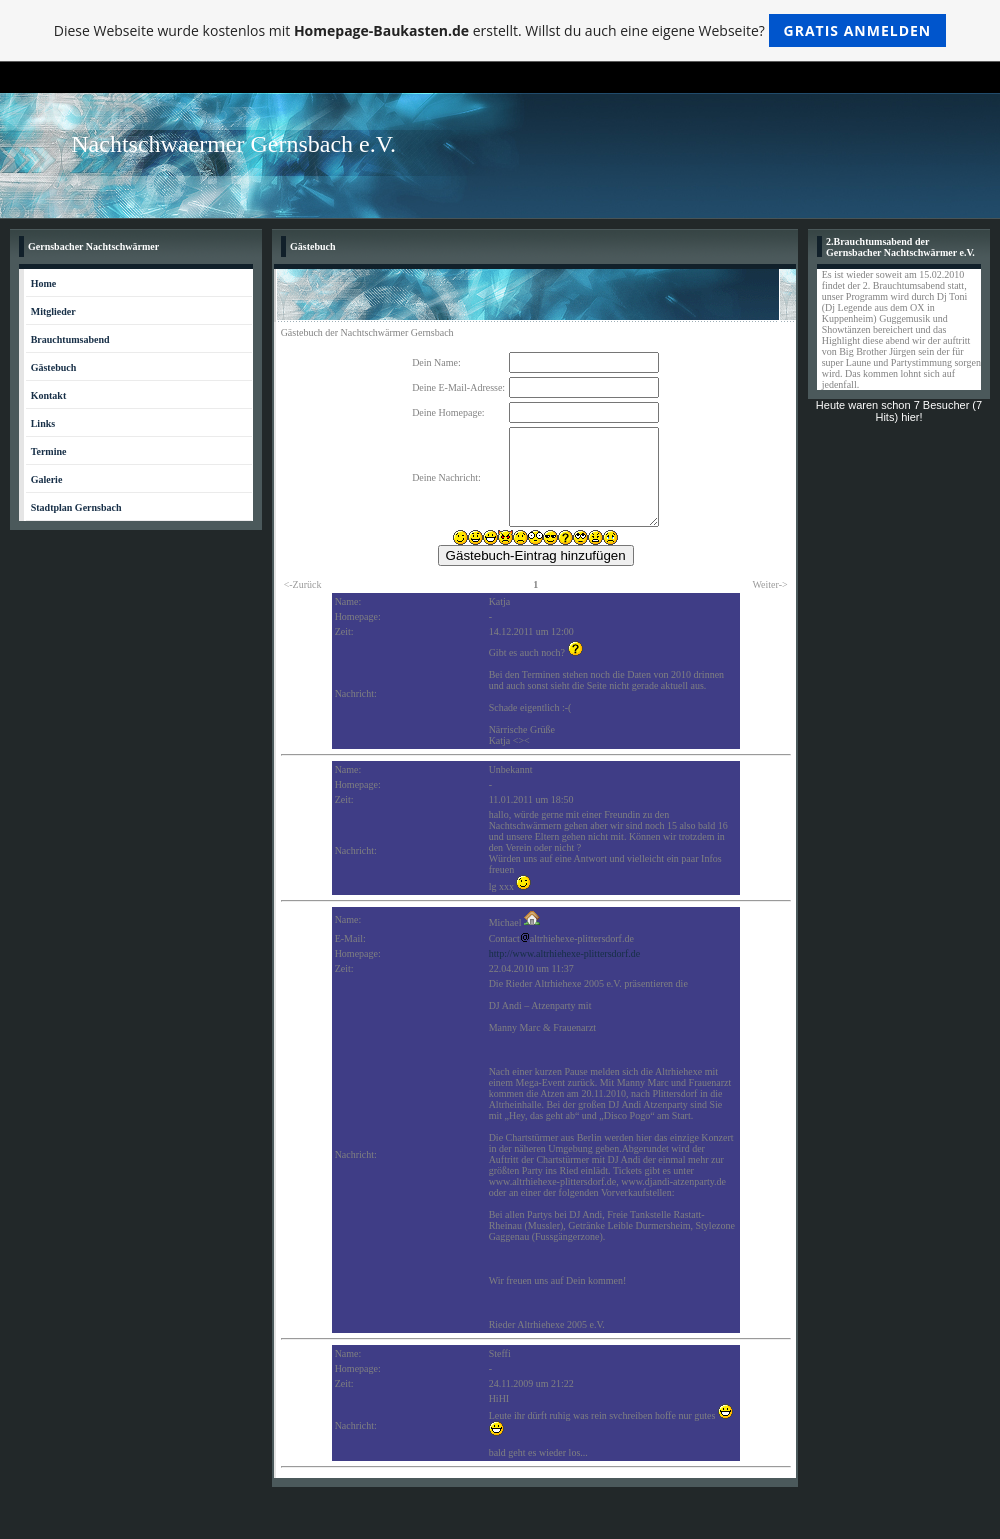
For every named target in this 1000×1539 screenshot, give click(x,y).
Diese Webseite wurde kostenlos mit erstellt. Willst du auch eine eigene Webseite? (500, 30)
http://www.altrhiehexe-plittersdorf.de (565, 953)
